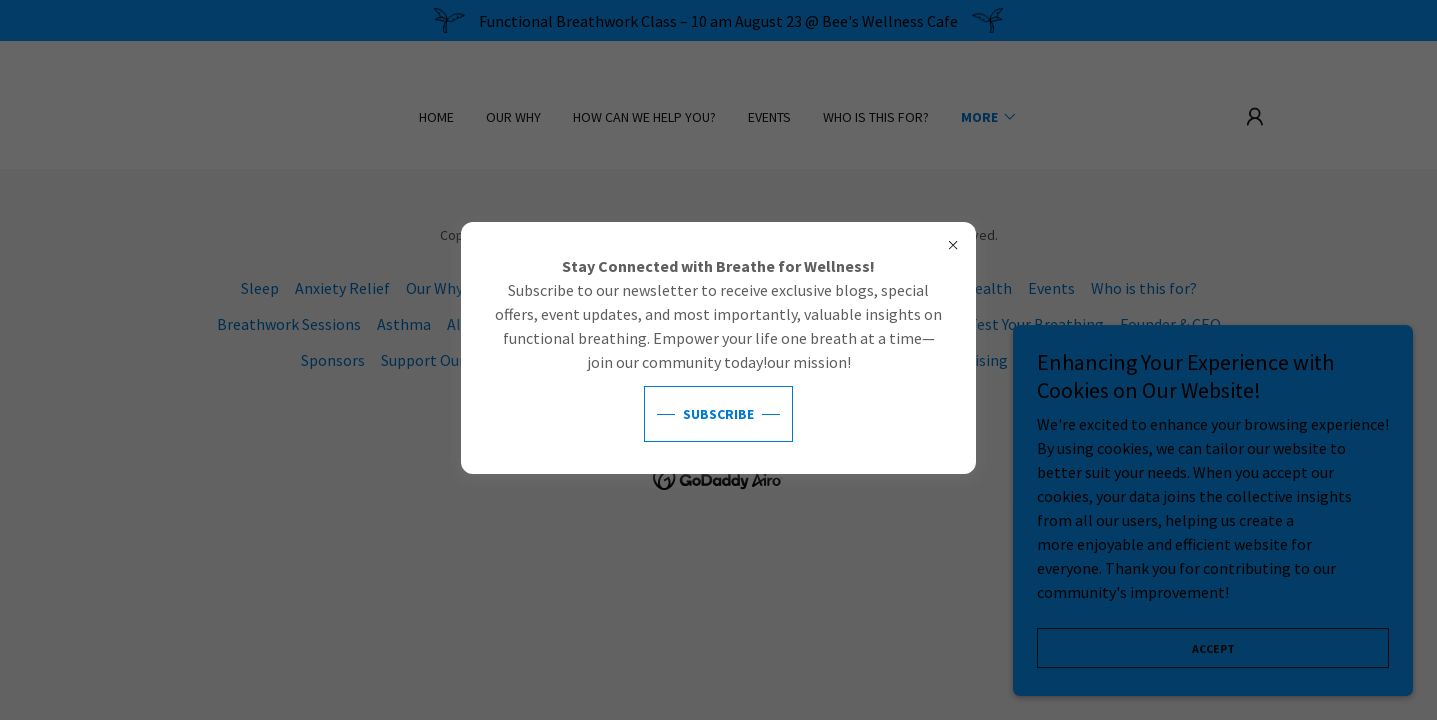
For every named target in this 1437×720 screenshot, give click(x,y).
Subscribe (718, 414)
